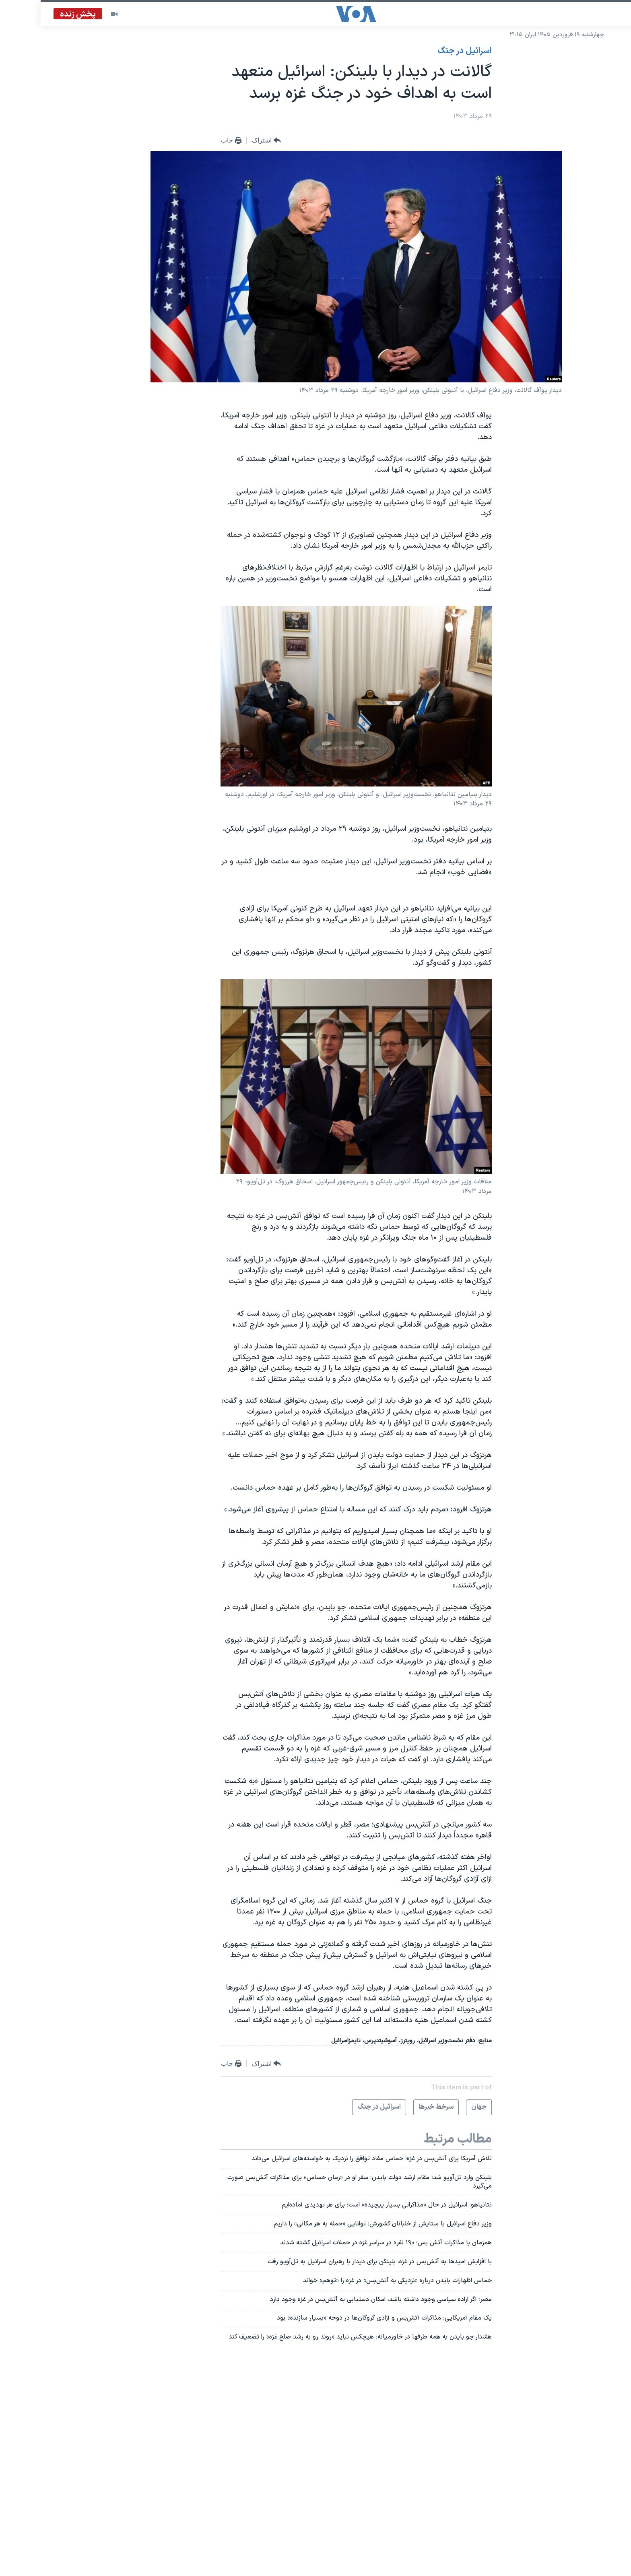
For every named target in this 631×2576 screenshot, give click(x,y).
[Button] (226, 141)
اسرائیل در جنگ (424, 51)
